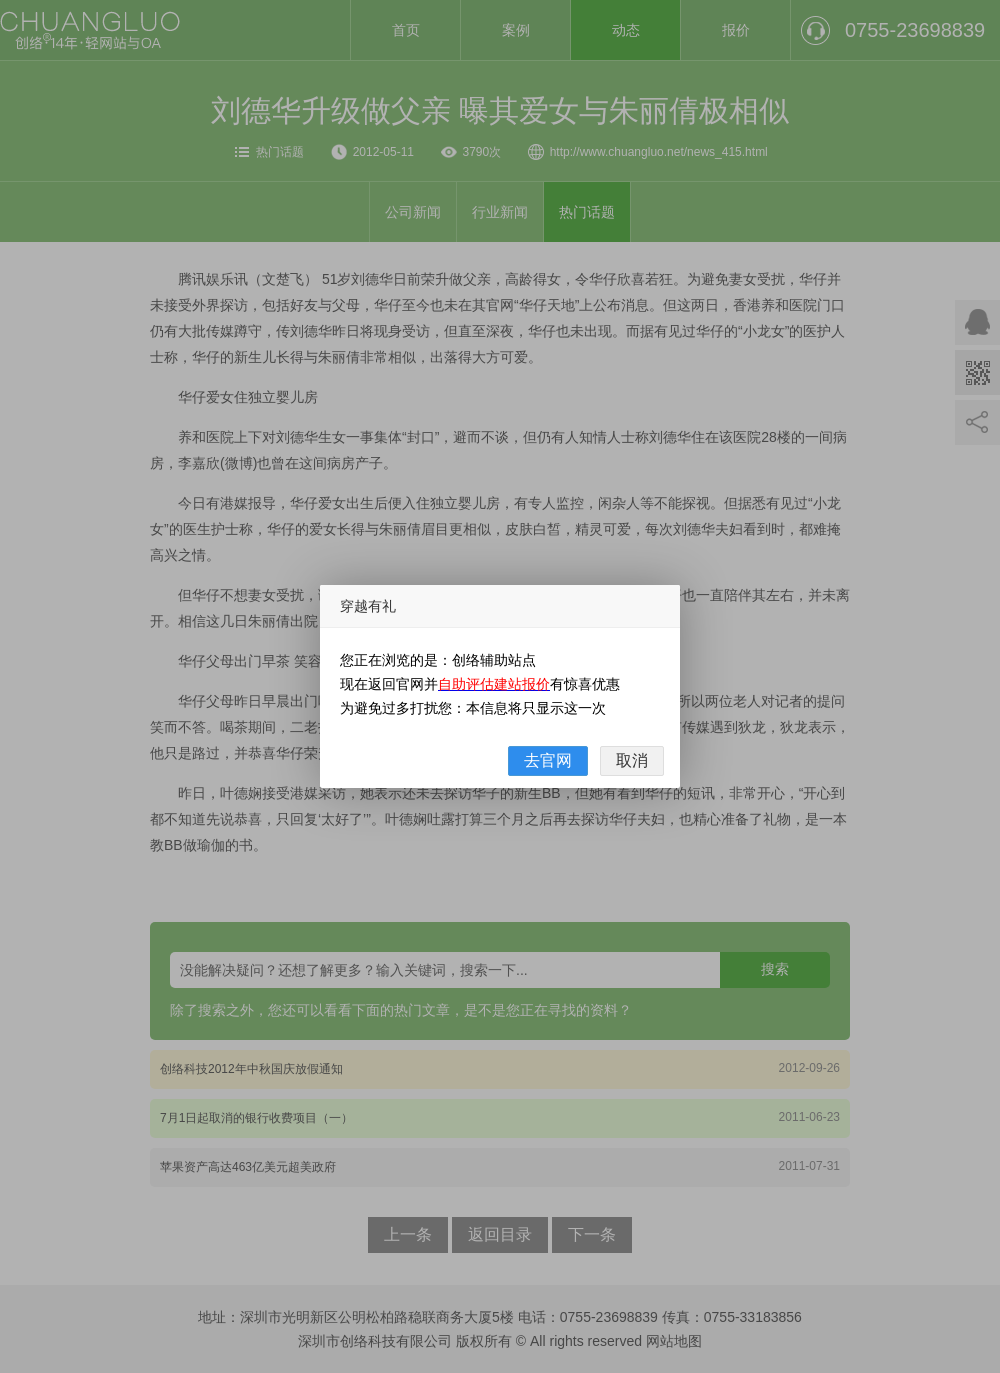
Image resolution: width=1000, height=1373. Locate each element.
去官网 (548, 760)
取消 (632, 760)
